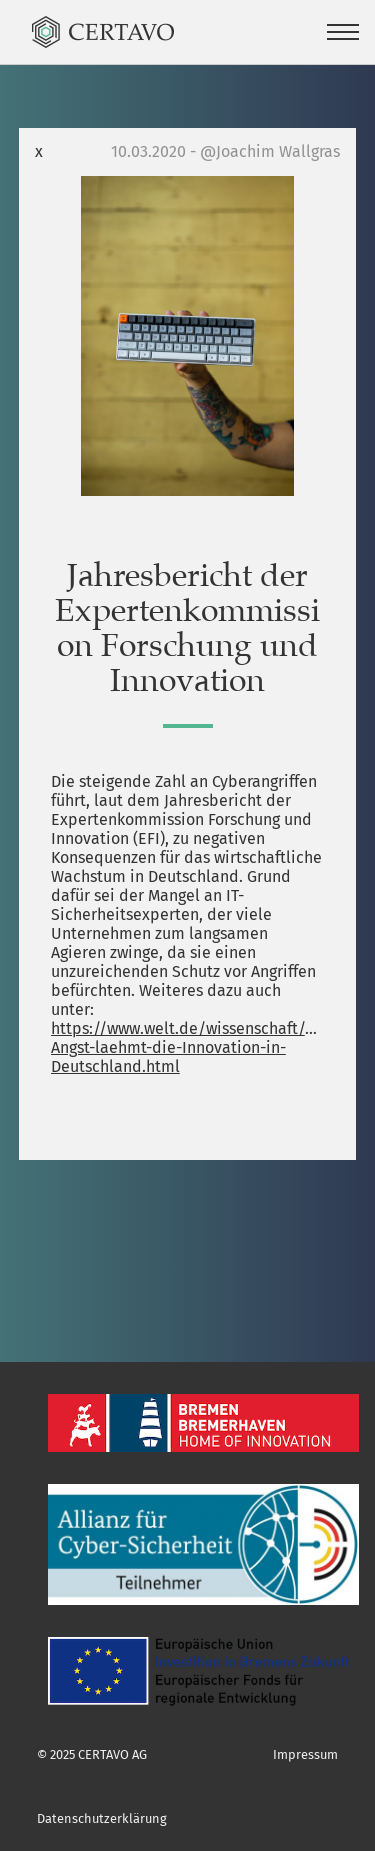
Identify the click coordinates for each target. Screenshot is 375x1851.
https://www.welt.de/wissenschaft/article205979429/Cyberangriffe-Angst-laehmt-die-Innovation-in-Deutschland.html (188, 1047)
